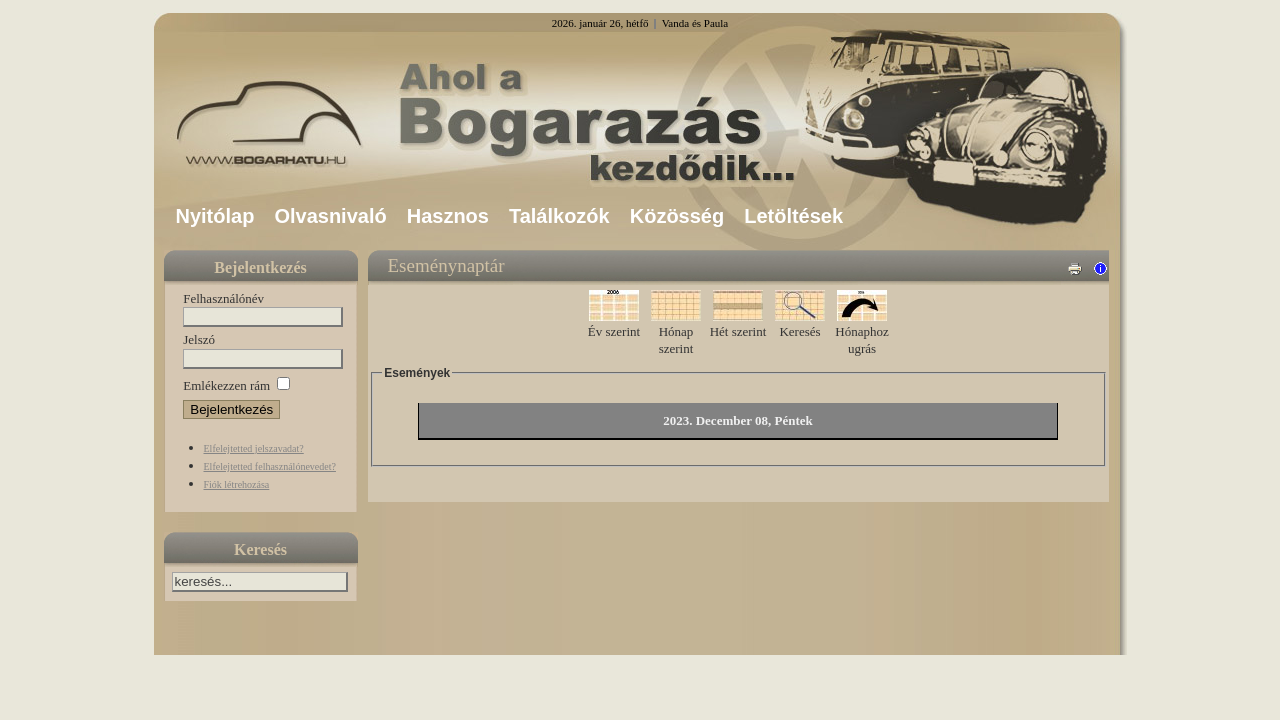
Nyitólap (215, 216)
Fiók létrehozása (237, 484)
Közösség (677, 216)
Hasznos (448, 216)
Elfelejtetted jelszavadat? (254, 448)
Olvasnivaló (330, 216)
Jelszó (199, 339)
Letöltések (793, 216)
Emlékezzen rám (226, 385)
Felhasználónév (223, 298)
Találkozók (559, 216)
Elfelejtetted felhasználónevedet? (270, 466)
